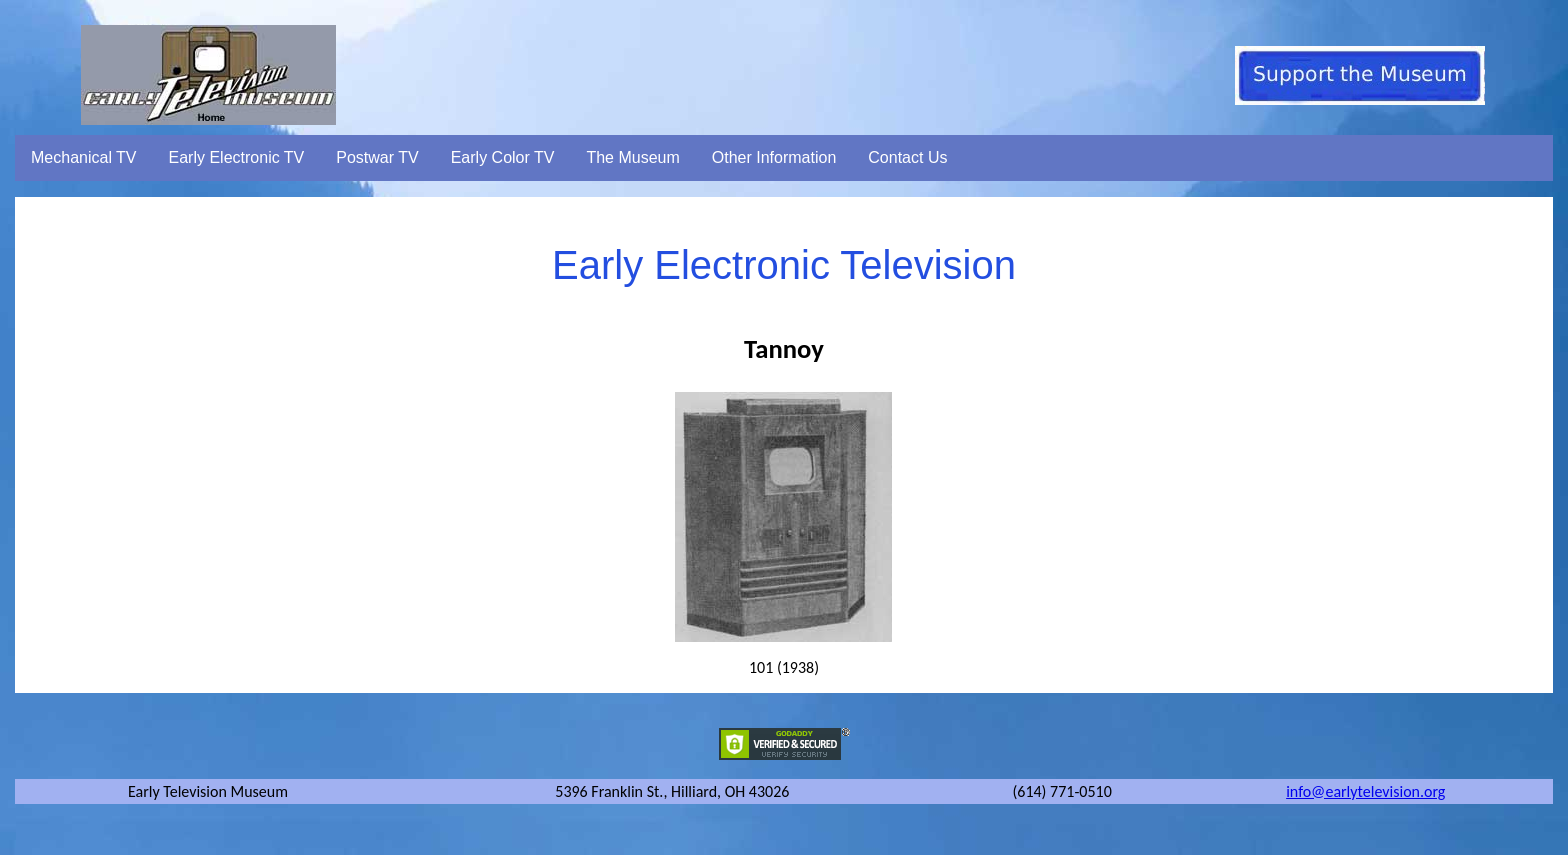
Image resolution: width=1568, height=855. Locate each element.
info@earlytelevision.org (1365, 791)
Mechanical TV (84, 157)
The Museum (632, 157)
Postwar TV (377, 157)
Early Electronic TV (237, 157)
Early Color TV (503, 157)
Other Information (774, 157)
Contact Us (907, 157)
